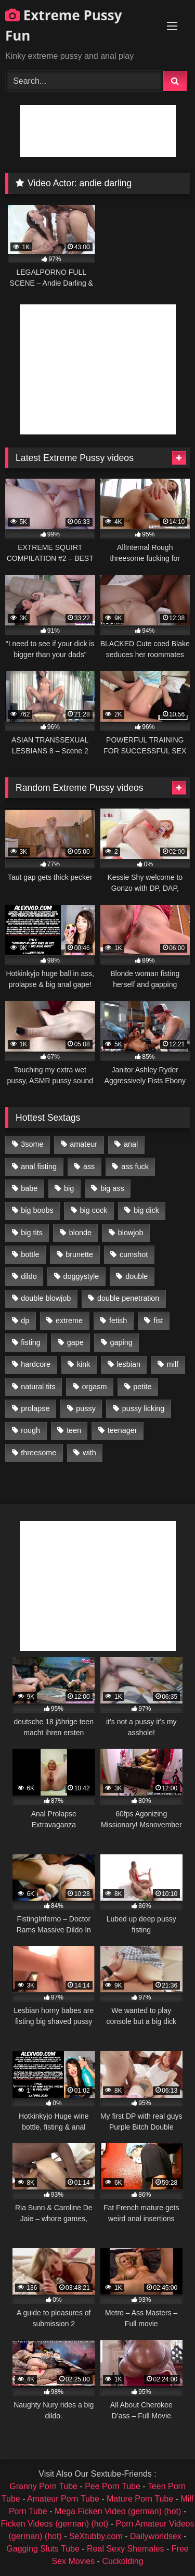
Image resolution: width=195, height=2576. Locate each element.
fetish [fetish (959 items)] (118, 1320)
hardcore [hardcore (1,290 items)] (35, 1364)
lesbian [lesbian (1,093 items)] (128, 1364)
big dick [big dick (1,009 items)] (146, 1210)
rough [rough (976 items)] (30, 1430)
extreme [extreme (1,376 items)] (69, 1320)
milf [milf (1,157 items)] (172, 1364)
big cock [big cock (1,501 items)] (94, 1210)
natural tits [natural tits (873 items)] (38, 1386)
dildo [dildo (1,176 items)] (28, 1276)
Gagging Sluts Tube (43, 2548)
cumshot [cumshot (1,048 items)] (134, 1254)
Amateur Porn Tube (63, 2498)
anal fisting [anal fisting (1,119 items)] (39, 1166)
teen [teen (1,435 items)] (74, 1430)
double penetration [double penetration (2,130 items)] (128, 1298)
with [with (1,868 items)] (89, 1453)
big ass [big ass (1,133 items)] (112, 1188)
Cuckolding (122, 2561)
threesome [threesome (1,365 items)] (38, 1453)
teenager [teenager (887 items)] (122, 1430)
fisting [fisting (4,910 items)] (31, 1342)
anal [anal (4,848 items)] (131, 1144)
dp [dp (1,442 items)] (25, 1320)
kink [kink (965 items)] (83, 1364)
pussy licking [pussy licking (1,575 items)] (143, 1408)
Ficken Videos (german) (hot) (54, 2523)
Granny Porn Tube (43, 2486)
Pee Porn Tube (112, 2486)
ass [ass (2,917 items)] (89, 1166)
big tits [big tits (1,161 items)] (32, 1232)
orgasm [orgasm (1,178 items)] (94, 1386)
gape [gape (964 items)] (75, 1342)
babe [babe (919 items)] (29, 1188)
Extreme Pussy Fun (63, 25)
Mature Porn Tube (140, 2498)
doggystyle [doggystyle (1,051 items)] (81, 1276)
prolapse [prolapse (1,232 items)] (35, 1408)
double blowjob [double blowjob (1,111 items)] (46, 1298)
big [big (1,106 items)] (69, 1188)
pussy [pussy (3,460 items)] (86, 1408)
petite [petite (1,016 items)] (142, 1386)
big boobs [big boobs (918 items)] (37, 1210)
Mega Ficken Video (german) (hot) (118, 2511)
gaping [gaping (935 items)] (121, 1342)
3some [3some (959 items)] (32, 1144)
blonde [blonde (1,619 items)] (80, 1232)
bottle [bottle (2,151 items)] (30, 1254)
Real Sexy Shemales (125, 2548)
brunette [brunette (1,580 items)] (79, 1254)
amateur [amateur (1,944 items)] (83, 1144)
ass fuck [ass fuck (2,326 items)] (135, 1166)
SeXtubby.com (97, 2536)
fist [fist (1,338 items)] (158, 1320)
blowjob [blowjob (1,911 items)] (131, 1232)
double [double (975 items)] (136, 1276)
